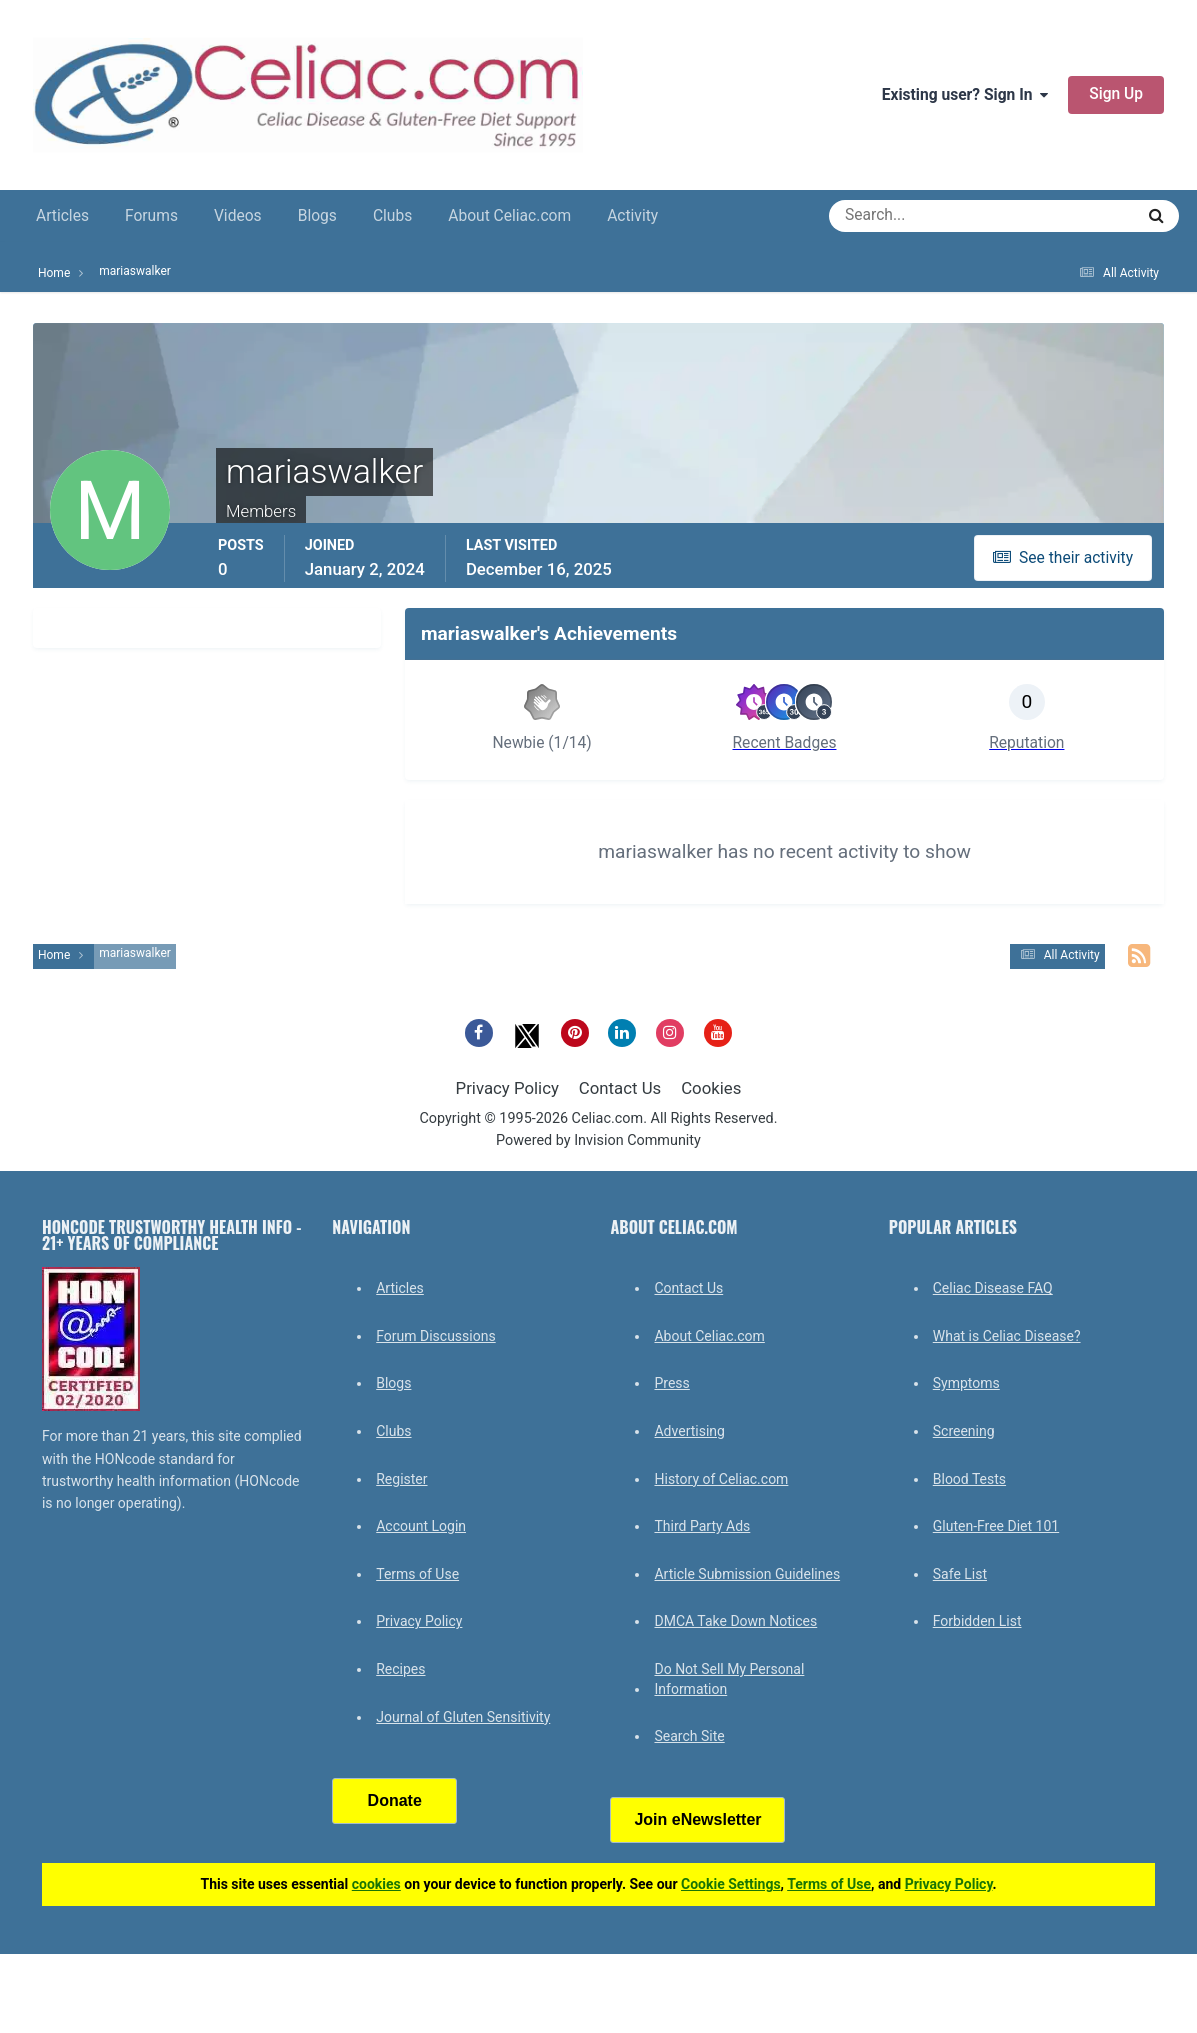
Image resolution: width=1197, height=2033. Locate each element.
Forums (151, 216)
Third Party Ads (702, 1526)
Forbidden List (977, 1621)
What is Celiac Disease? (1007, 1336)
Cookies (711, 1088)
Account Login (421, 1526)
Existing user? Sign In (965, 95)
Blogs (317, 216)
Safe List (960, 1574)
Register (401, 1479)
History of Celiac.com (721, 1479)
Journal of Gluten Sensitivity (463, 1717)
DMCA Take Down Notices (735, 1621)
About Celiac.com (509, 216)
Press (671, 1383)
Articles (62, 216)
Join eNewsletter (697, 1819)
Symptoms (966, 1383)
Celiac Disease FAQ (993, 1288)
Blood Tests (969, 1479)
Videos (238, 216)
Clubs (392, 216)
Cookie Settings (731, 1884)
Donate (395, 1800)
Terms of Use (417, 1574)
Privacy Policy (507, 1088)
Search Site (689, 1736)
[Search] (909, 216)
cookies (376, 1884)
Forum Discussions (435, 1336)
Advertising (689, 1431)
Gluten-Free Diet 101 (996, 1526)
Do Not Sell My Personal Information (729, 1679)
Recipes (400, 1669)
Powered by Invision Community (598, 1140)
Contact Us (620, 1088)
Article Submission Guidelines (747, 1574)
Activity (632, 216)
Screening (964, 1431)
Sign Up (1116, 94)
